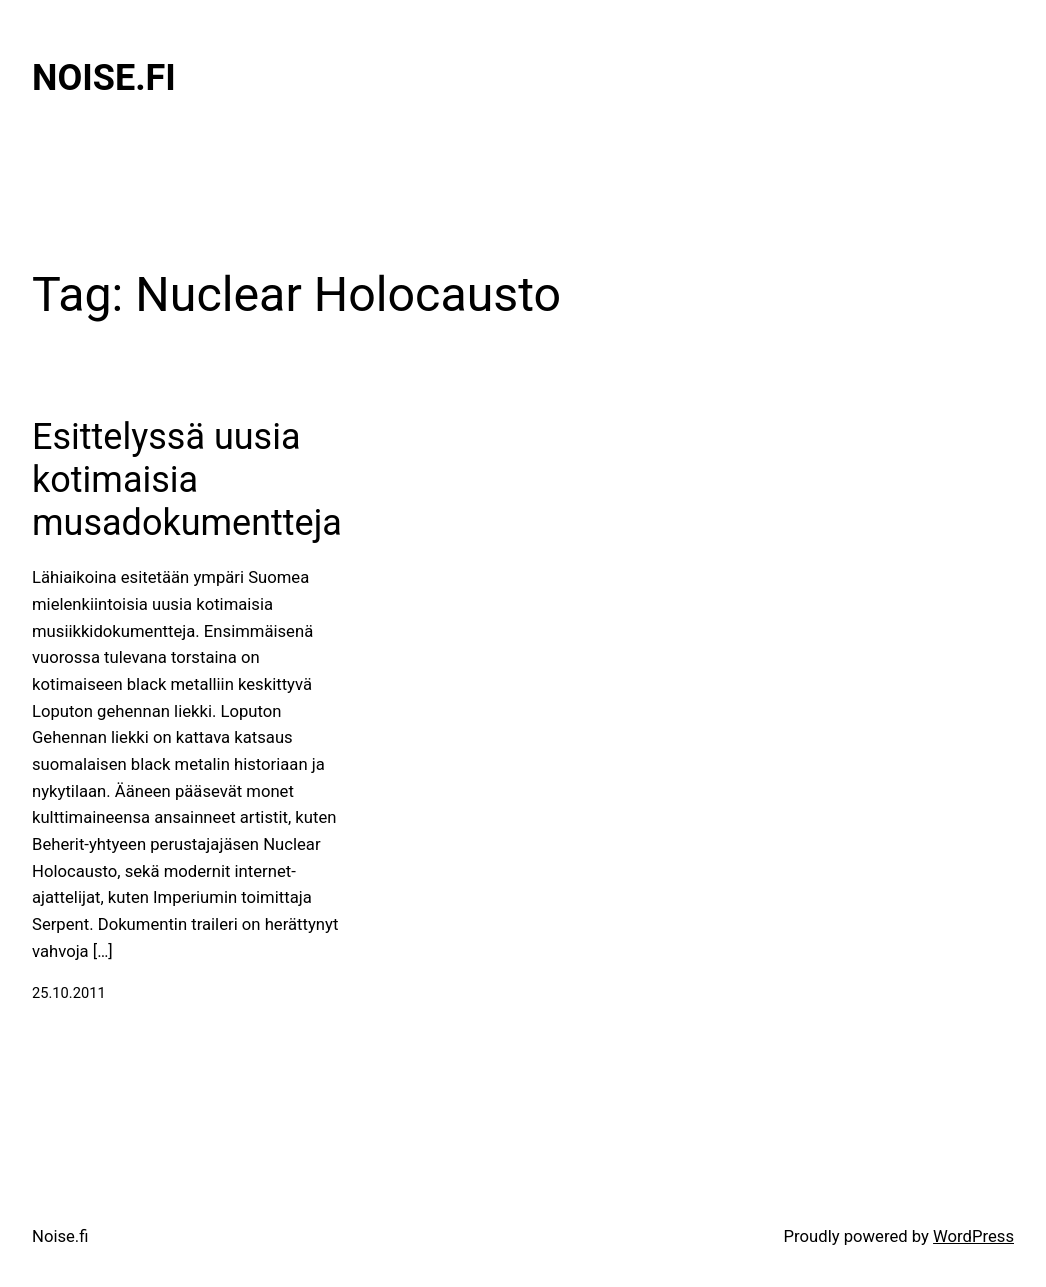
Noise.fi (104, 78)
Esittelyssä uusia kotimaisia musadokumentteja (187, 480)
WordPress (973, 1236)
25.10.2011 (69, 993)
